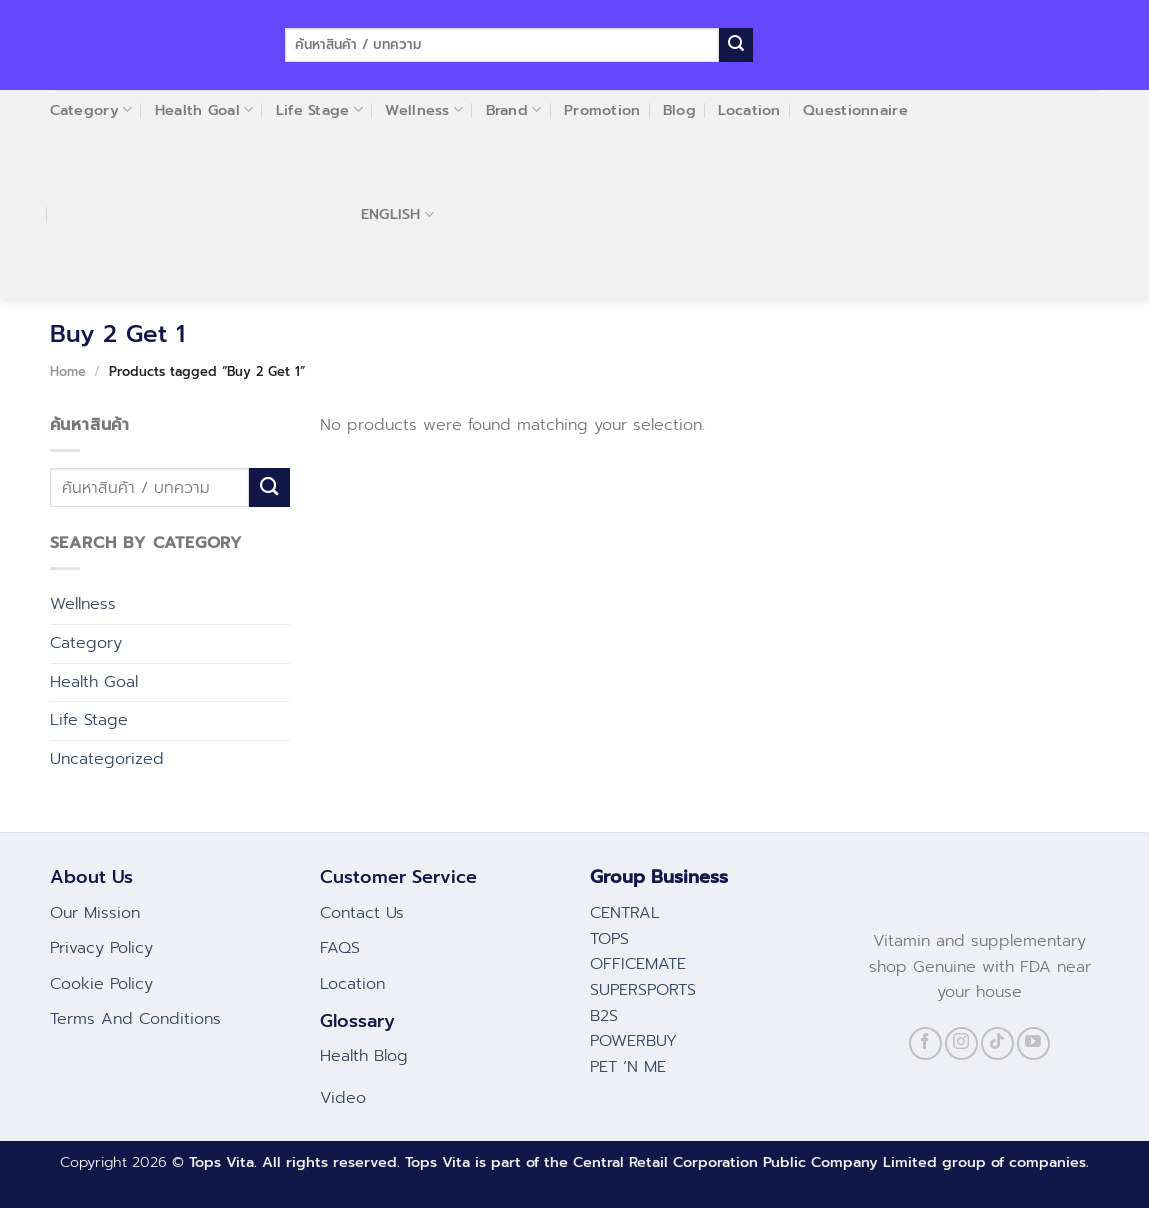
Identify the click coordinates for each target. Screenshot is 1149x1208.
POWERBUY (633, 1041)
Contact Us (362, 913)
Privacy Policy (101, 948)
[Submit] (736, 45)
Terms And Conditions (135, 1019)
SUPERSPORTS (643, 990)
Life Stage (89, 720)
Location (352, 984)
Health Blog (364, 1056)
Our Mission (95, 913)
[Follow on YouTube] (1033, 1043)
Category (86, 643)
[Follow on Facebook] (925, 1043)
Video (343, 1098)
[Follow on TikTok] (997, 1043)
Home (68, 371)
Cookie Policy (101, 984)
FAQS (340, 948)
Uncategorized (107, 759)
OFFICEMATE (638, 964)
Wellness (83, 604)
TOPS (609, 939)
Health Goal (94, 682)
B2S (604, 1016)
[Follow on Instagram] (961, 1043)
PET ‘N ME (628, 1067)
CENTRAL (625, 913)
